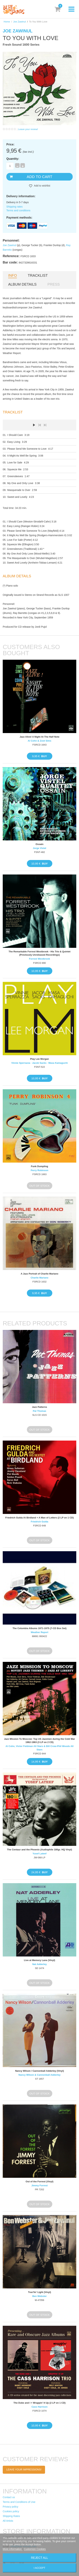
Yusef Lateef (39, 1853)
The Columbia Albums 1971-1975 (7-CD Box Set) (39, 1628)
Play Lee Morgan (39, 1059)
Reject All (39, 2557)
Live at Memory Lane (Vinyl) (39, 1960)
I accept (39, 2567)
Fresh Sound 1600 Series (21, 44)
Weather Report (39, 1632)
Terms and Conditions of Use (19, 2501)
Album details (22, 284)
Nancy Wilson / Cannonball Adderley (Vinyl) (39, 2070)
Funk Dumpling (39, 1166)
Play (34, 425)
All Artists (8, 2520)
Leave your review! (28, 129)
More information (13, 2549)
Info (12, 275)
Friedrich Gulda (39, 1521)
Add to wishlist (41, 185)
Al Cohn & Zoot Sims (39, 740)
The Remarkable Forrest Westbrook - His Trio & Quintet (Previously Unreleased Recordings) (39, 953)
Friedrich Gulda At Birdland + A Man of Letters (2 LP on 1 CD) (39, 1517)
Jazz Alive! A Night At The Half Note (39, 736)
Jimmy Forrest (39, 2185)
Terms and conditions (18, 210)
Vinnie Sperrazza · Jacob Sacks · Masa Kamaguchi (39, 1063)
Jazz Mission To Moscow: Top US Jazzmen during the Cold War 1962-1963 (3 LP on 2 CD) (39, 1741)
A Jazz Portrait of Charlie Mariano (39, 1273)
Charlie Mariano (39, 1277)
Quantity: (12, 158)
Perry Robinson (39, 1170)
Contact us (9, 2497)
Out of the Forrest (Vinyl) (39, 2181)
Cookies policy (11, 2511)
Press (53, 284)
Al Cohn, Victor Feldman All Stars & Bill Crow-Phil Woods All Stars (39, 1748)
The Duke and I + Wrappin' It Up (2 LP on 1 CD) (39, 2402)
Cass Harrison (39, 2406)
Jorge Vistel (39, 848)
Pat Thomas (39, 1411)
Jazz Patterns (39, 1407)
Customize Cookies (35, 2549)
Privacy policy (10, 2506)
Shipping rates (14, 206)
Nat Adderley (39, 1964)
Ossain (39, 844)
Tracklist (38, 275)
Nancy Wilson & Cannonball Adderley (39, 2074)
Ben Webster (39, 2296)
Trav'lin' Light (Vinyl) (39, 2292)
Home (7, 21)
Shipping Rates (11, 2516)
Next (45, 425)
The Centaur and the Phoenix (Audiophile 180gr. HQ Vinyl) (39, 1849)
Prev (39, 425)
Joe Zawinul (19, 21)
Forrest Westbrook (39, 958)
